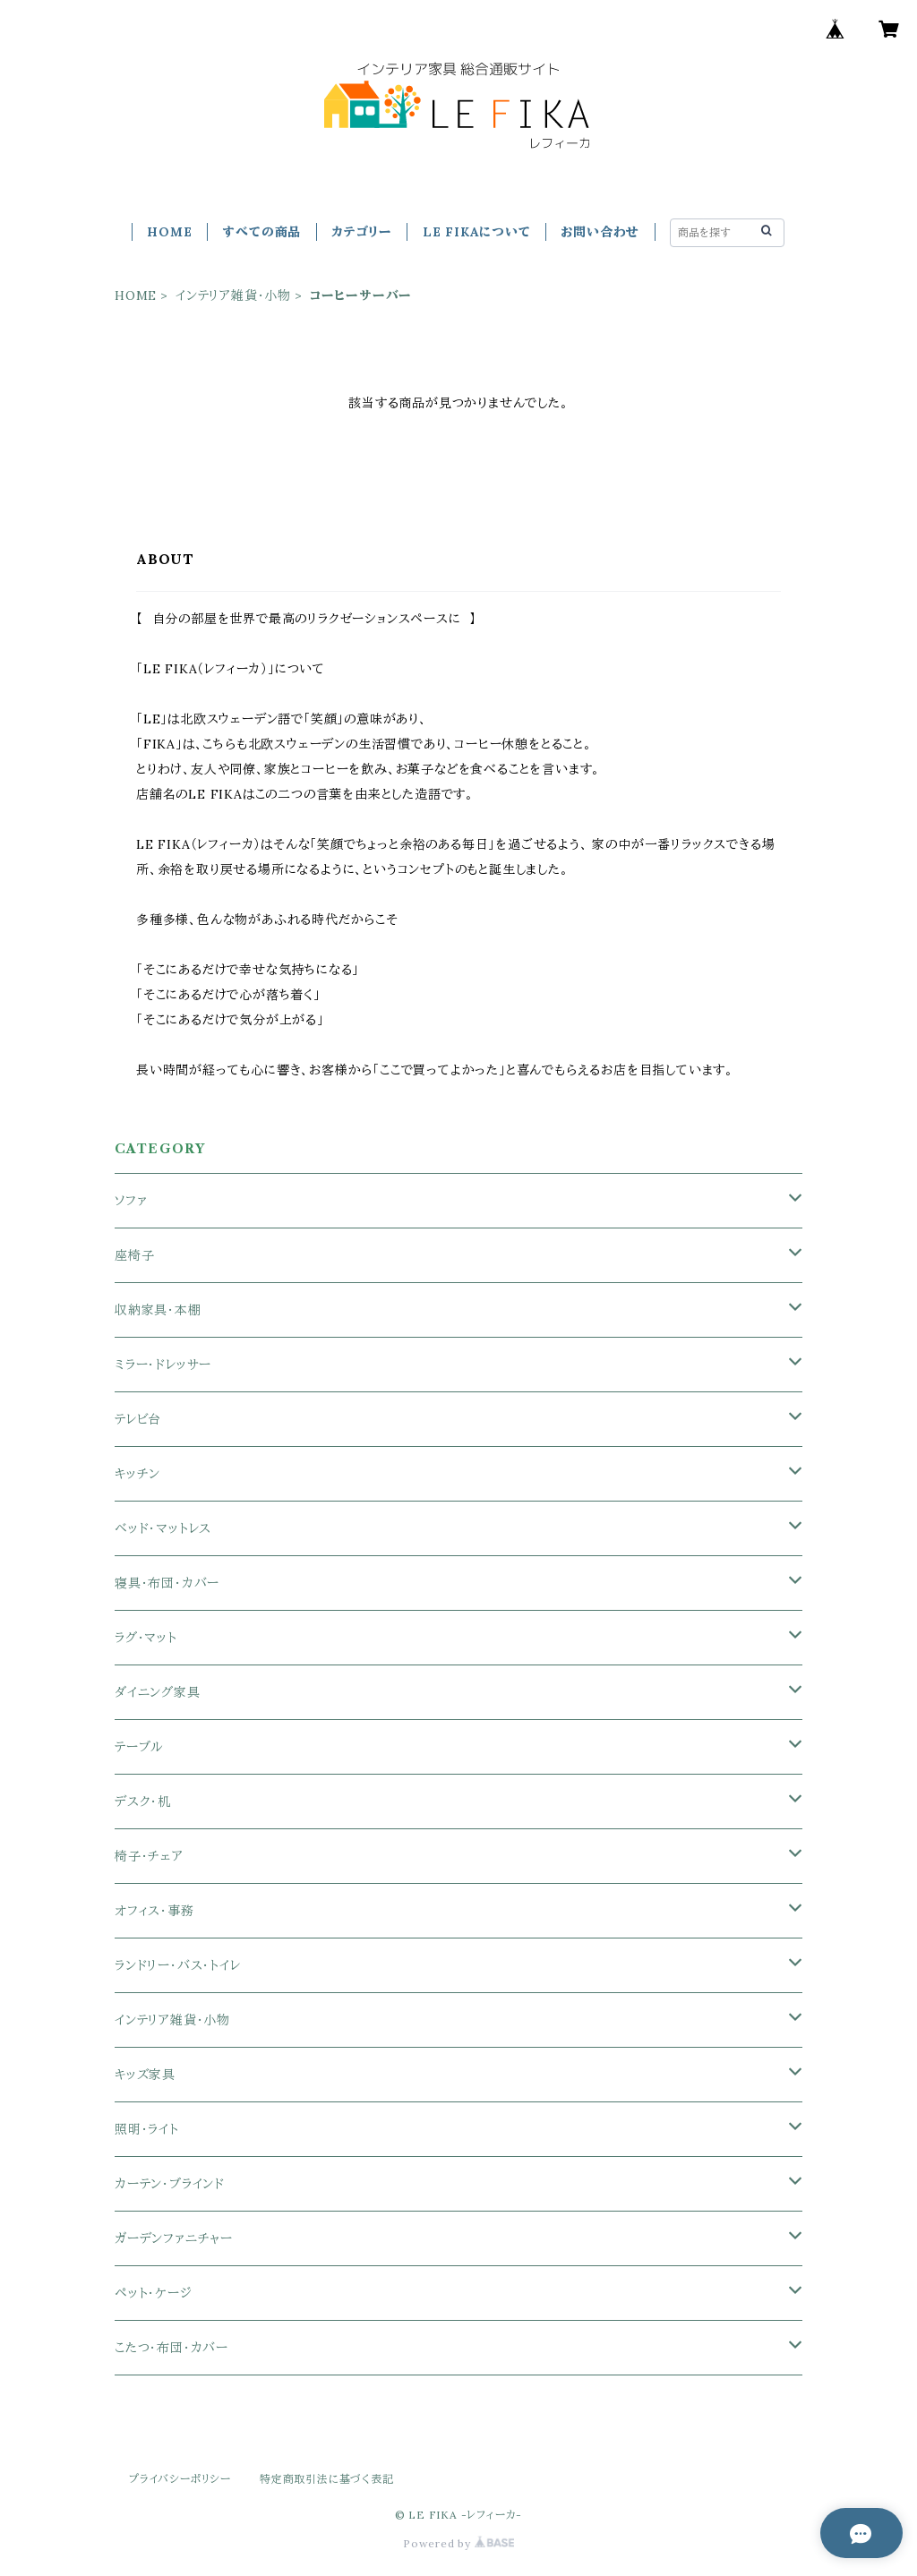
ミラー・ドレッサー (163, 1364)
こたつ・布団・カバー (171, 2348)
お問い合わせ (600, 232)
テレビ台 (138, 1419)
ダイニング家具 (158, 1692)
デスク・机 (143, 1801)
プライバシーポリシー (180, 2479)
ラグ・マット (146, 1638)
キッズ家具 (145, 2075)
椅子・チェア (149, 1856)
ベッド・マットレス (163, 1528)
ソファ (131, 1201)
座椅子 (134, 1255)
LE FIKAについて (477, 232)
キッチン (137, 1474)
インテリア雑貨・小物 (233, 295)
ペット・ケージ (154, 2293)
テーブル (139, 1747)
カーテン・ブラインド (170, 2184)
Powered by (458, 2543)
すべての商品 (261, 232)
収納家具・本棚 (158, 1310)
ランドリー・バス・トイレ (178, 1965)
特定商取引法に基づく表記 (327, 2479)
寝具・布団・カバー (167, 1583)
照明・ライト (147, 2129)
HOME (169, 232)
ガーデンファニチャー (174, 2238)
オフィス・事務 (154, 1911)
